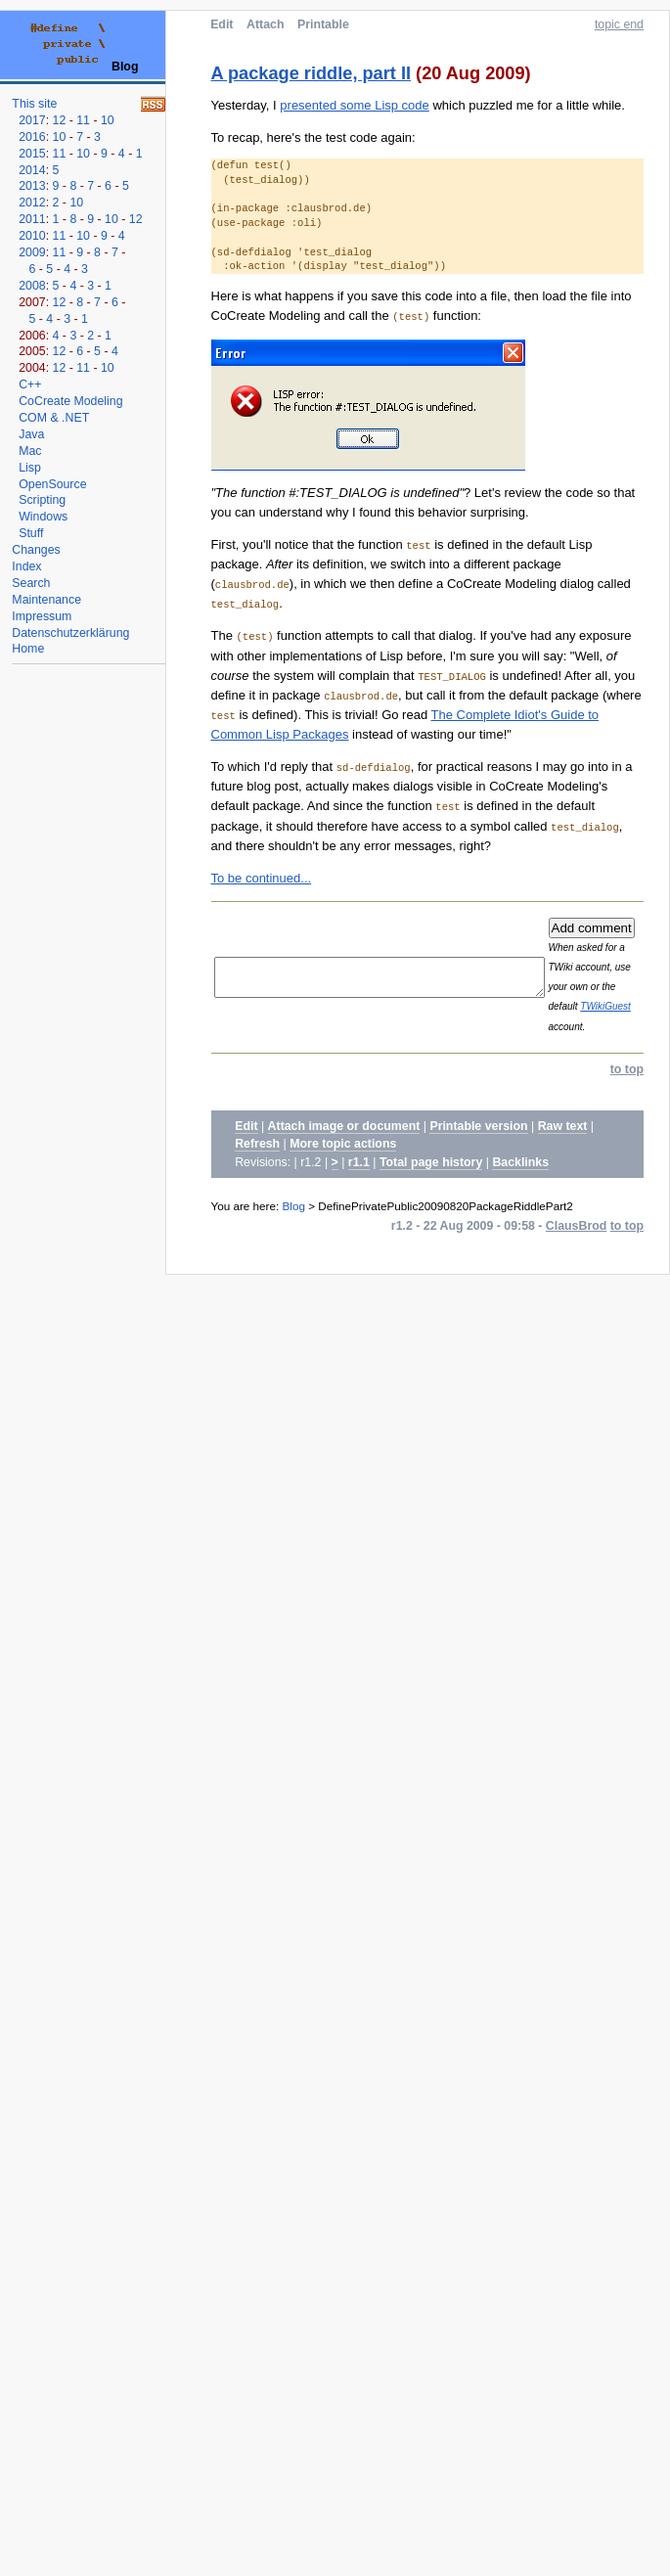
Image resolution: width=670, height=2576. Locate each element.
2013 (32, 186)
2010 (32, 236)
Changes (36, 550)
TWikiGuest (637, 1006)
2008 (32, 286)
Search (31, 583)
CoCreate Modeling (70, 401)
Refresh (257, 1144)
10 (107, 120)
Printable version (478, 1126)
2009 (32, 252)
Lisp (30, 468)
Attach (265, 24)
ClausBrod (576, 1226)
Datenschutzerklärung (70, 633)
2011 (32, 219)
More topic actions (343, 1144)
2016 (32, 137)
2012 (32, 202)
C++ (30, 384)
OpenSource (52, 484)
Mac (30, 451)
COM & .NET (54, 418)
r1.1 (359, 1162)
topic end (619, 24)
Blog (294, 1205)
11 (83, 120)
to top (627, 1069)
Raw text (563, 1126)
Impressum (41, 616)
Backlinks (520, 1162)
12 (60, 120)
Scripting (42, 500)
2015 (32, 153)
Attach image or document (344, 1126)
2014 (32, 170)
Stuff (31, 533)
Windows (43, 516)
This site (34, 104)
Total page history (431, 1162)
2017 (32, 120)
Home (28, 648)
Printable (323, 24)
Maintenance (46, 600)
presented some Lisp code (354, 105)
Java (31, 434)
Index (26, 566)
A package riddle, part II (311, 73)
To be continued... (261, 878)
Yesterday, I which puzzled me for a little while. (418, 105)
